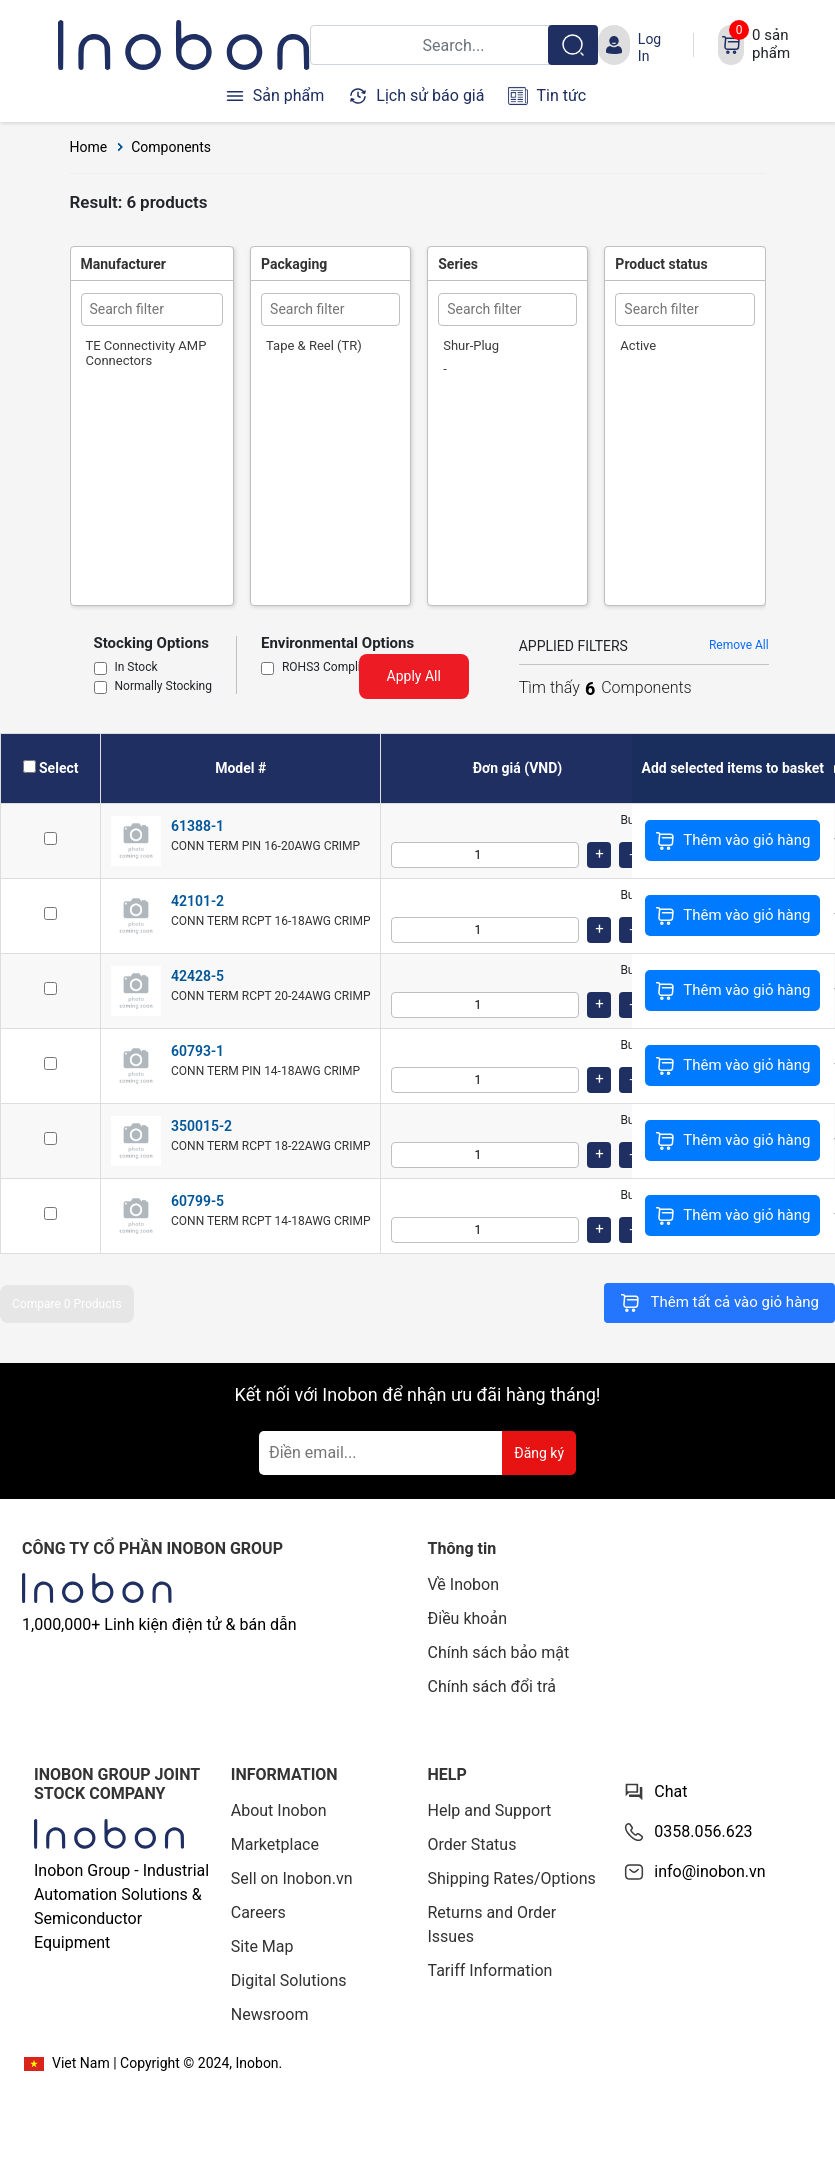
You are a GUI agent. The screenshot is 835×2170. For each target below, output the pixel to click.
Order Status (472, 1844)
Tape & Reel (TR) (314, 345)
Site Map (262, 1946)
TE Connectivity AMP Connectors (146, 353)
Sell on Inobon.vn (292, 1878)
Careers (258, 1912)
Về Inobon (464, 1584)
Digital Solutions (289, 1980)
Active (638, 345)
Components (171, 147)
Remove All (739, 645)
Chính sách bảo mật (499, 1652)
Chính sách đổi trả (492, 1686)
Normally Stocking (163, 687)
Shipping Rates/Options (512, 1878)
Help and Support (490, 1810)
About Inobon (279, 1810)
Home (89, 147)
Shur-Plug (471, 345)
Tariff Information (490, 1970)
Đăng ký (539, 1453)
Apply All (414, 676)
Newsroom (270, 2014)
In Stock (136, 668)
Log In (649, 47)
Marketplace (275, 1844)
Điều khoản (467, 1618)
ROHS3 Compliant (330, 668)
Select (58, 768)
